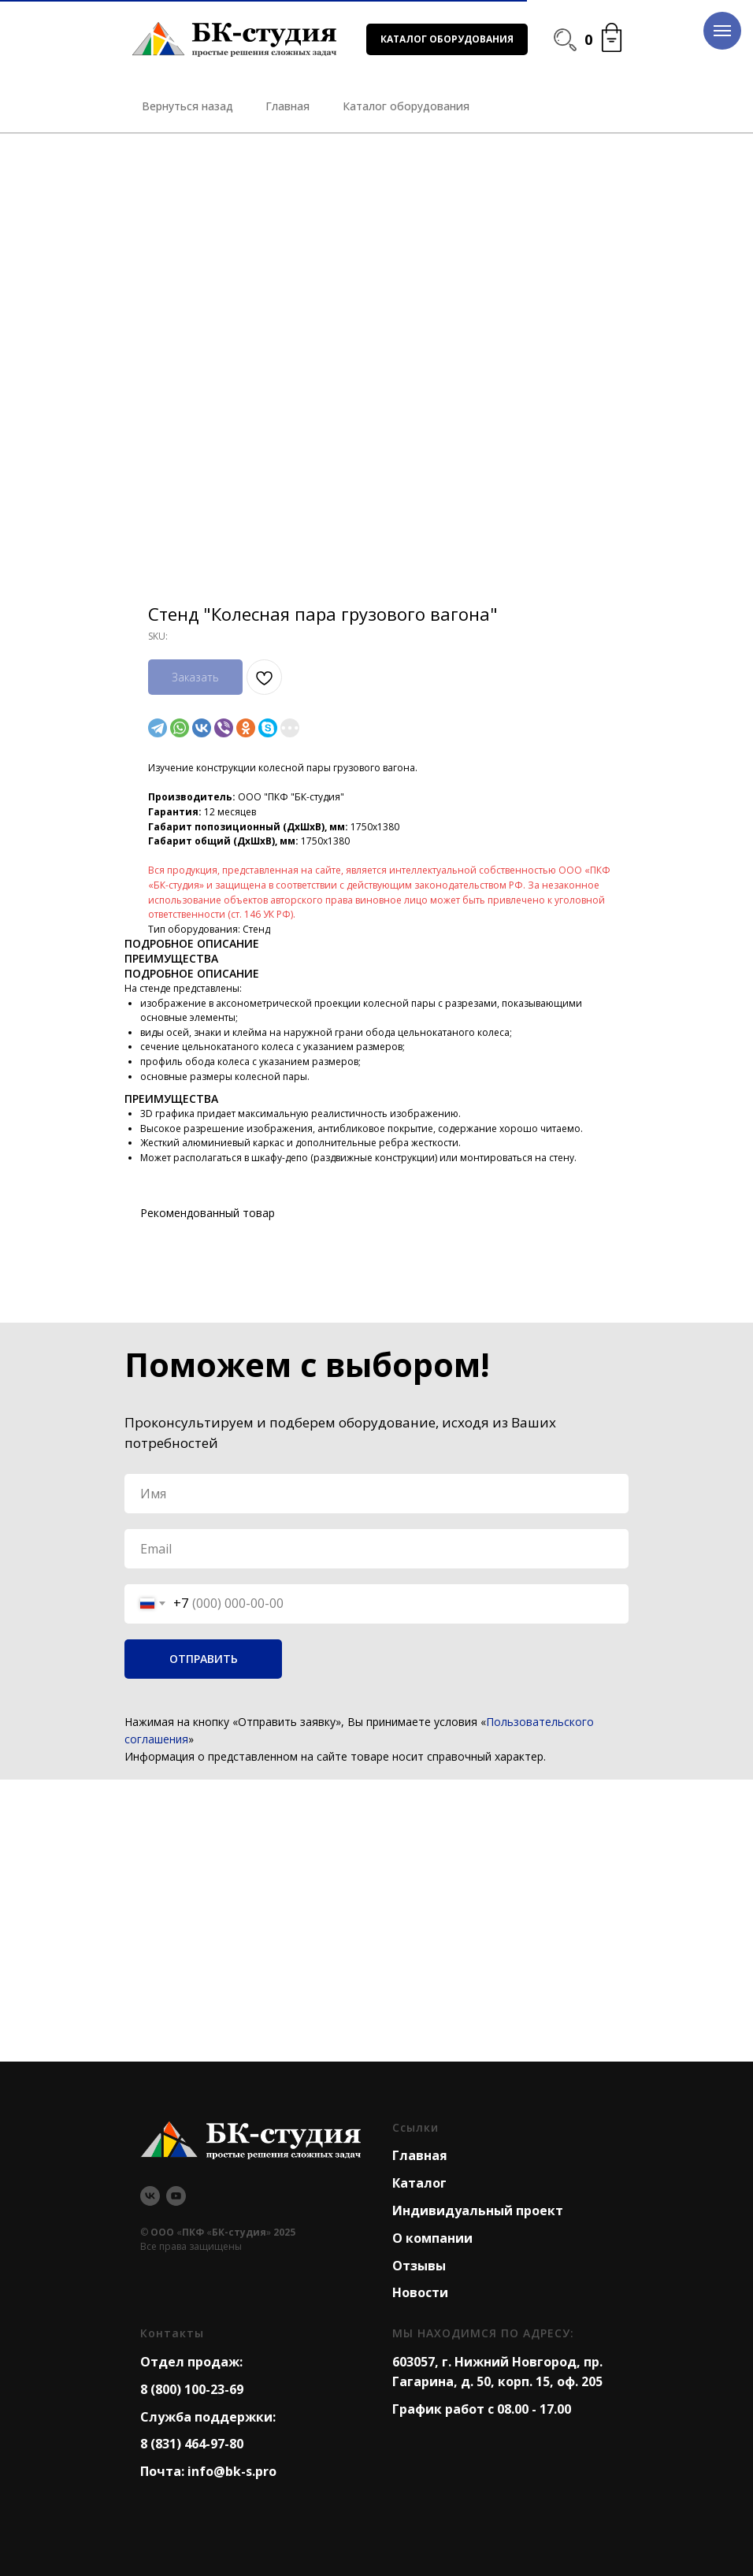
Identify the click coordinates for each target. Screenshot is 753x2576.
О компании (432, 2238)
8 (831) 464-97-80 (191, 2443)
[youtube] (176, 2196)
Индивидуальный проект (477, 2210)
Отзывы (419, 2265)
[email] (376, 1548)
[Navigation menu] (722, 30)
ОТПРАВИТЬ (203, 1658)
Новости (420, 2292)
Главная (419, 2155)
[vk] (150, 2196)
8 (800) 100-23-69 (191, 2389)
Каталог (419, 2183)
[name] (376, 1493)
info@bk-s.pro (231, 2471)
